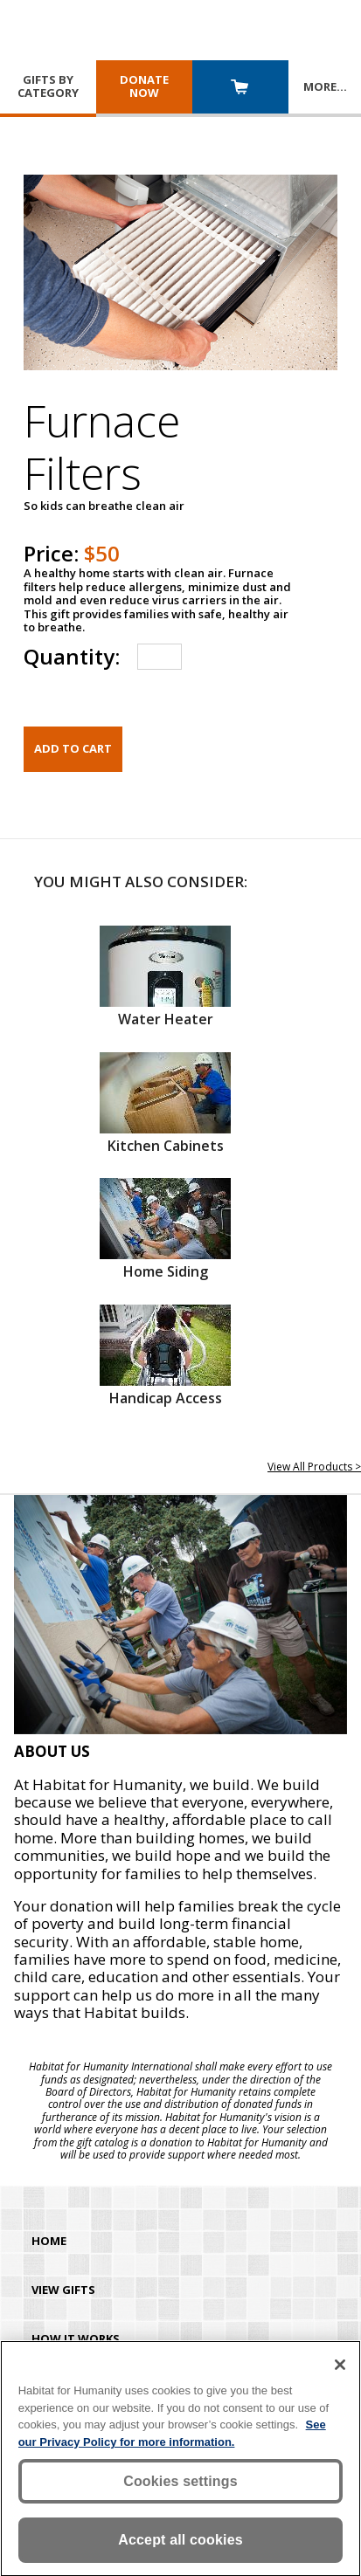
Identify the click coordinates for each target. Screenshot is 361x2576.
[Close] (340, 2368)
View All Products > (314, 1466)
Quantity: (72, 656)
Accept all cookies (180, 2543)
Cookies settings (180, 2484)
